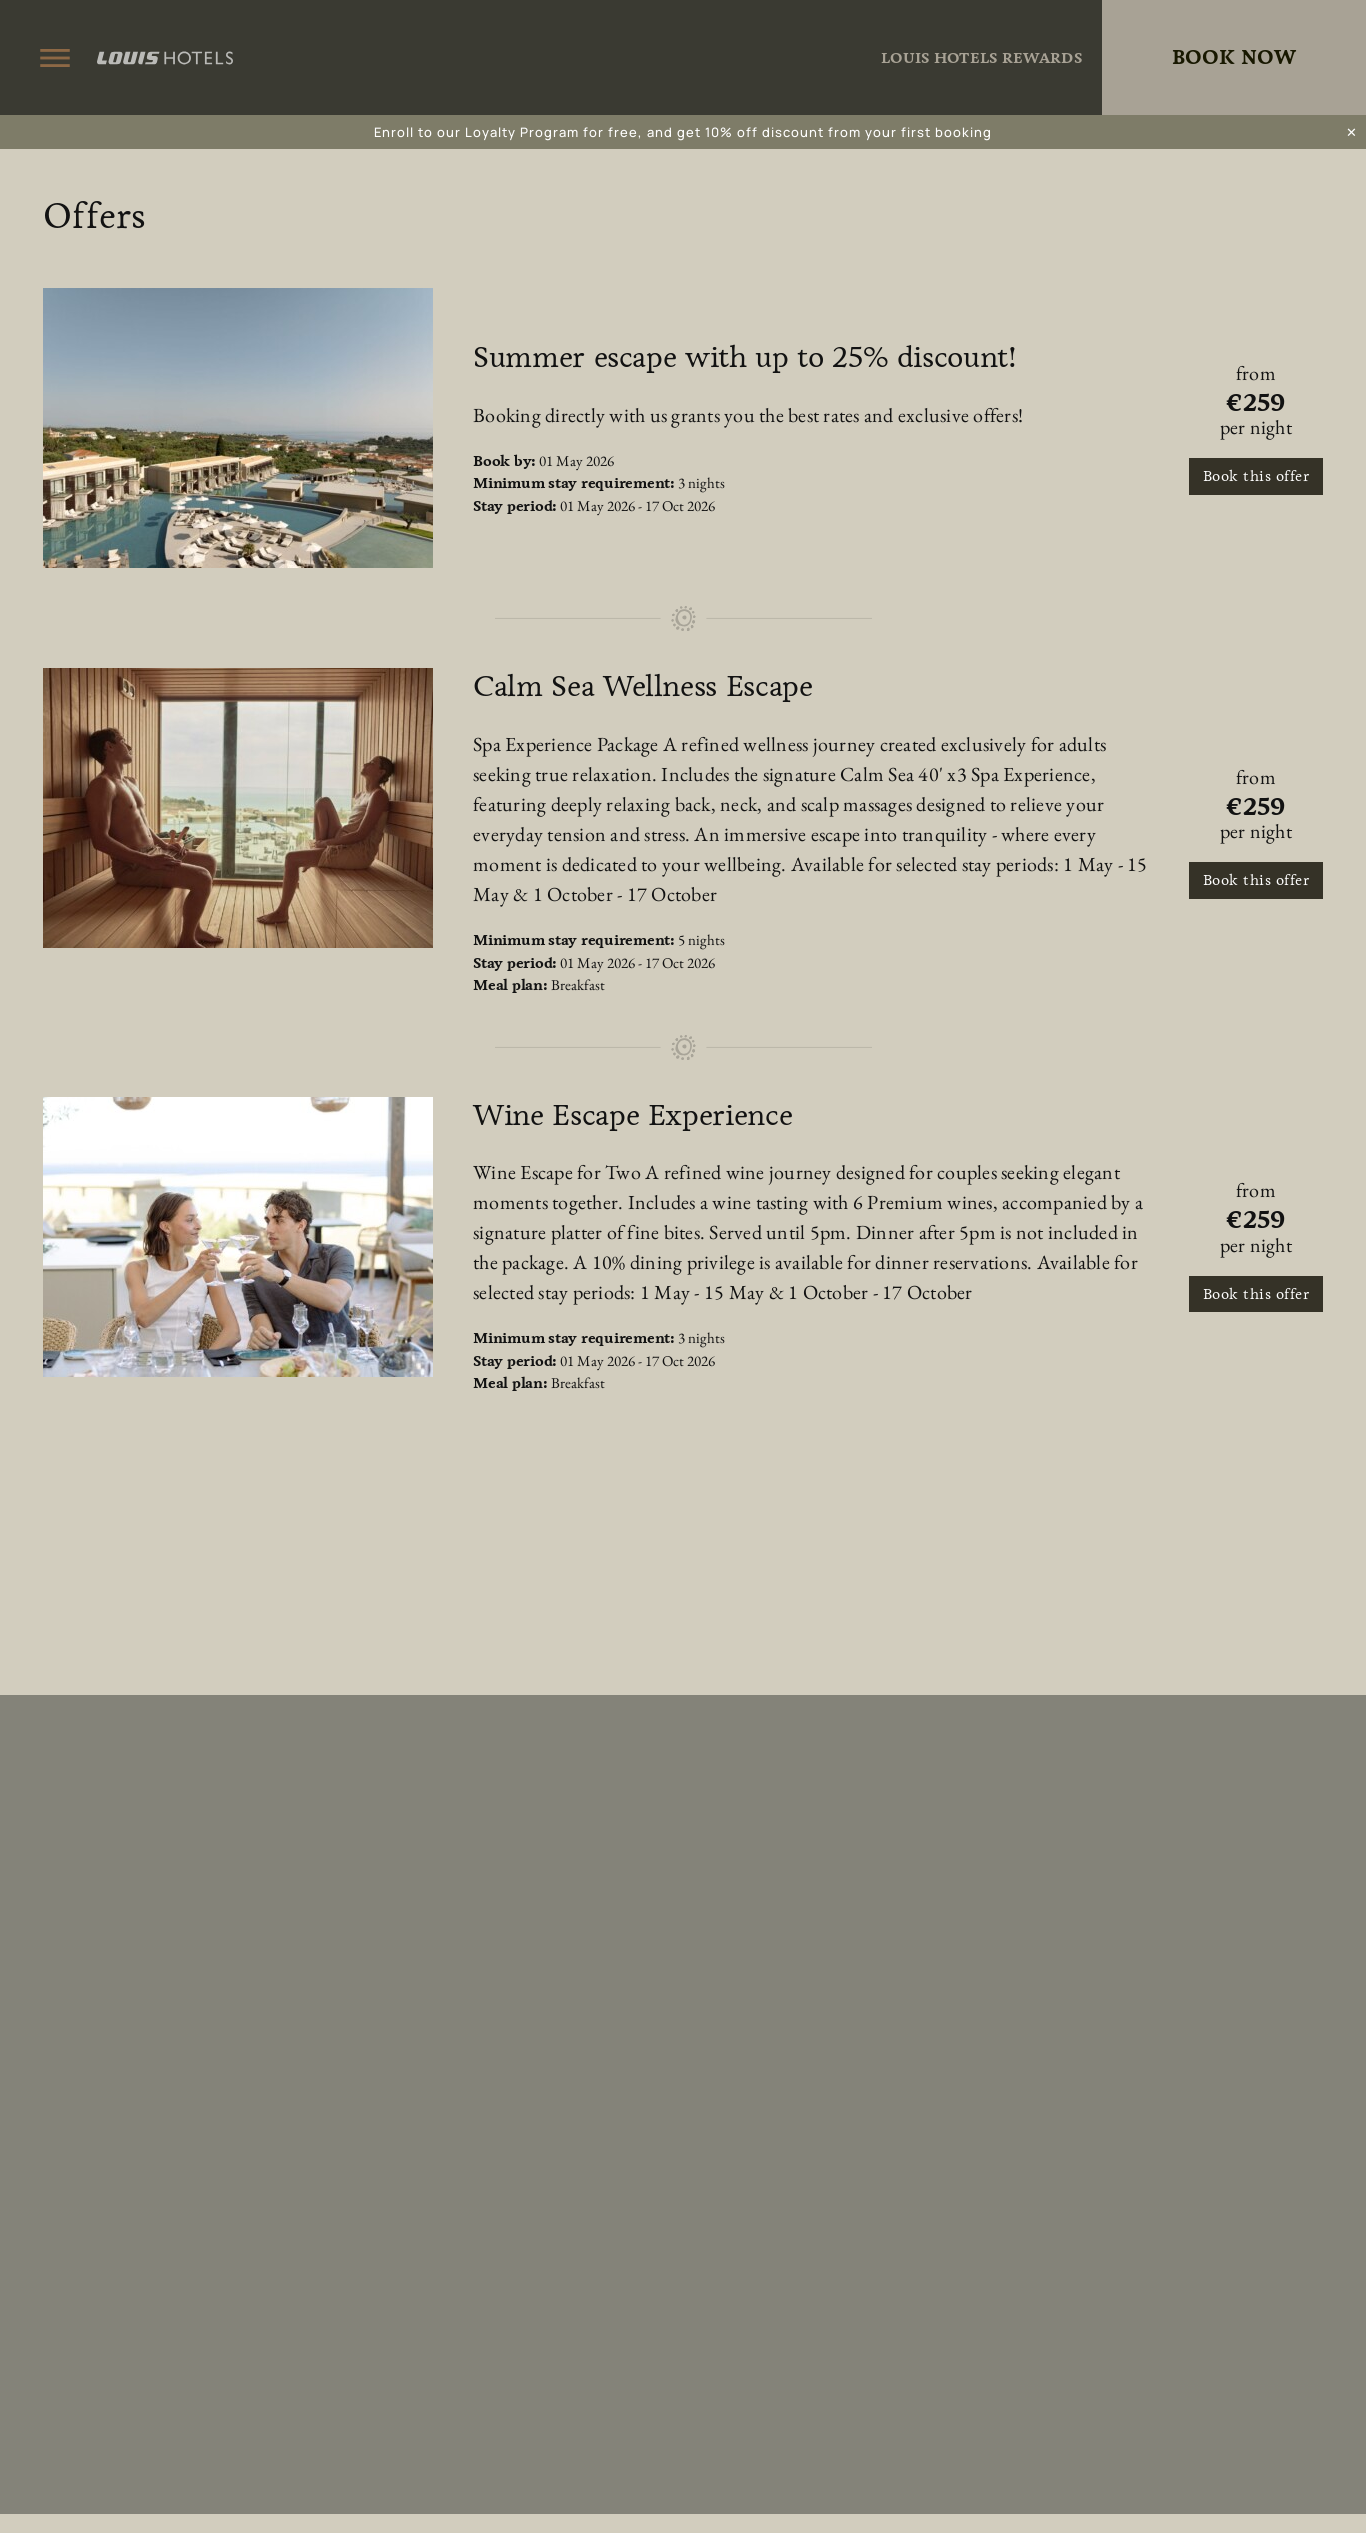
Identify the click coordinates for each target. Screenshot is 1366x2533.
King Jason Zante (683, 58)
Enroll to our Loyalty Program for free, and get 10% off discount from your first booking (683, 132)
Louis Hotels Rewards (981, 58)
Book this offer (1256, 476)
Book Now (1234, 57)
